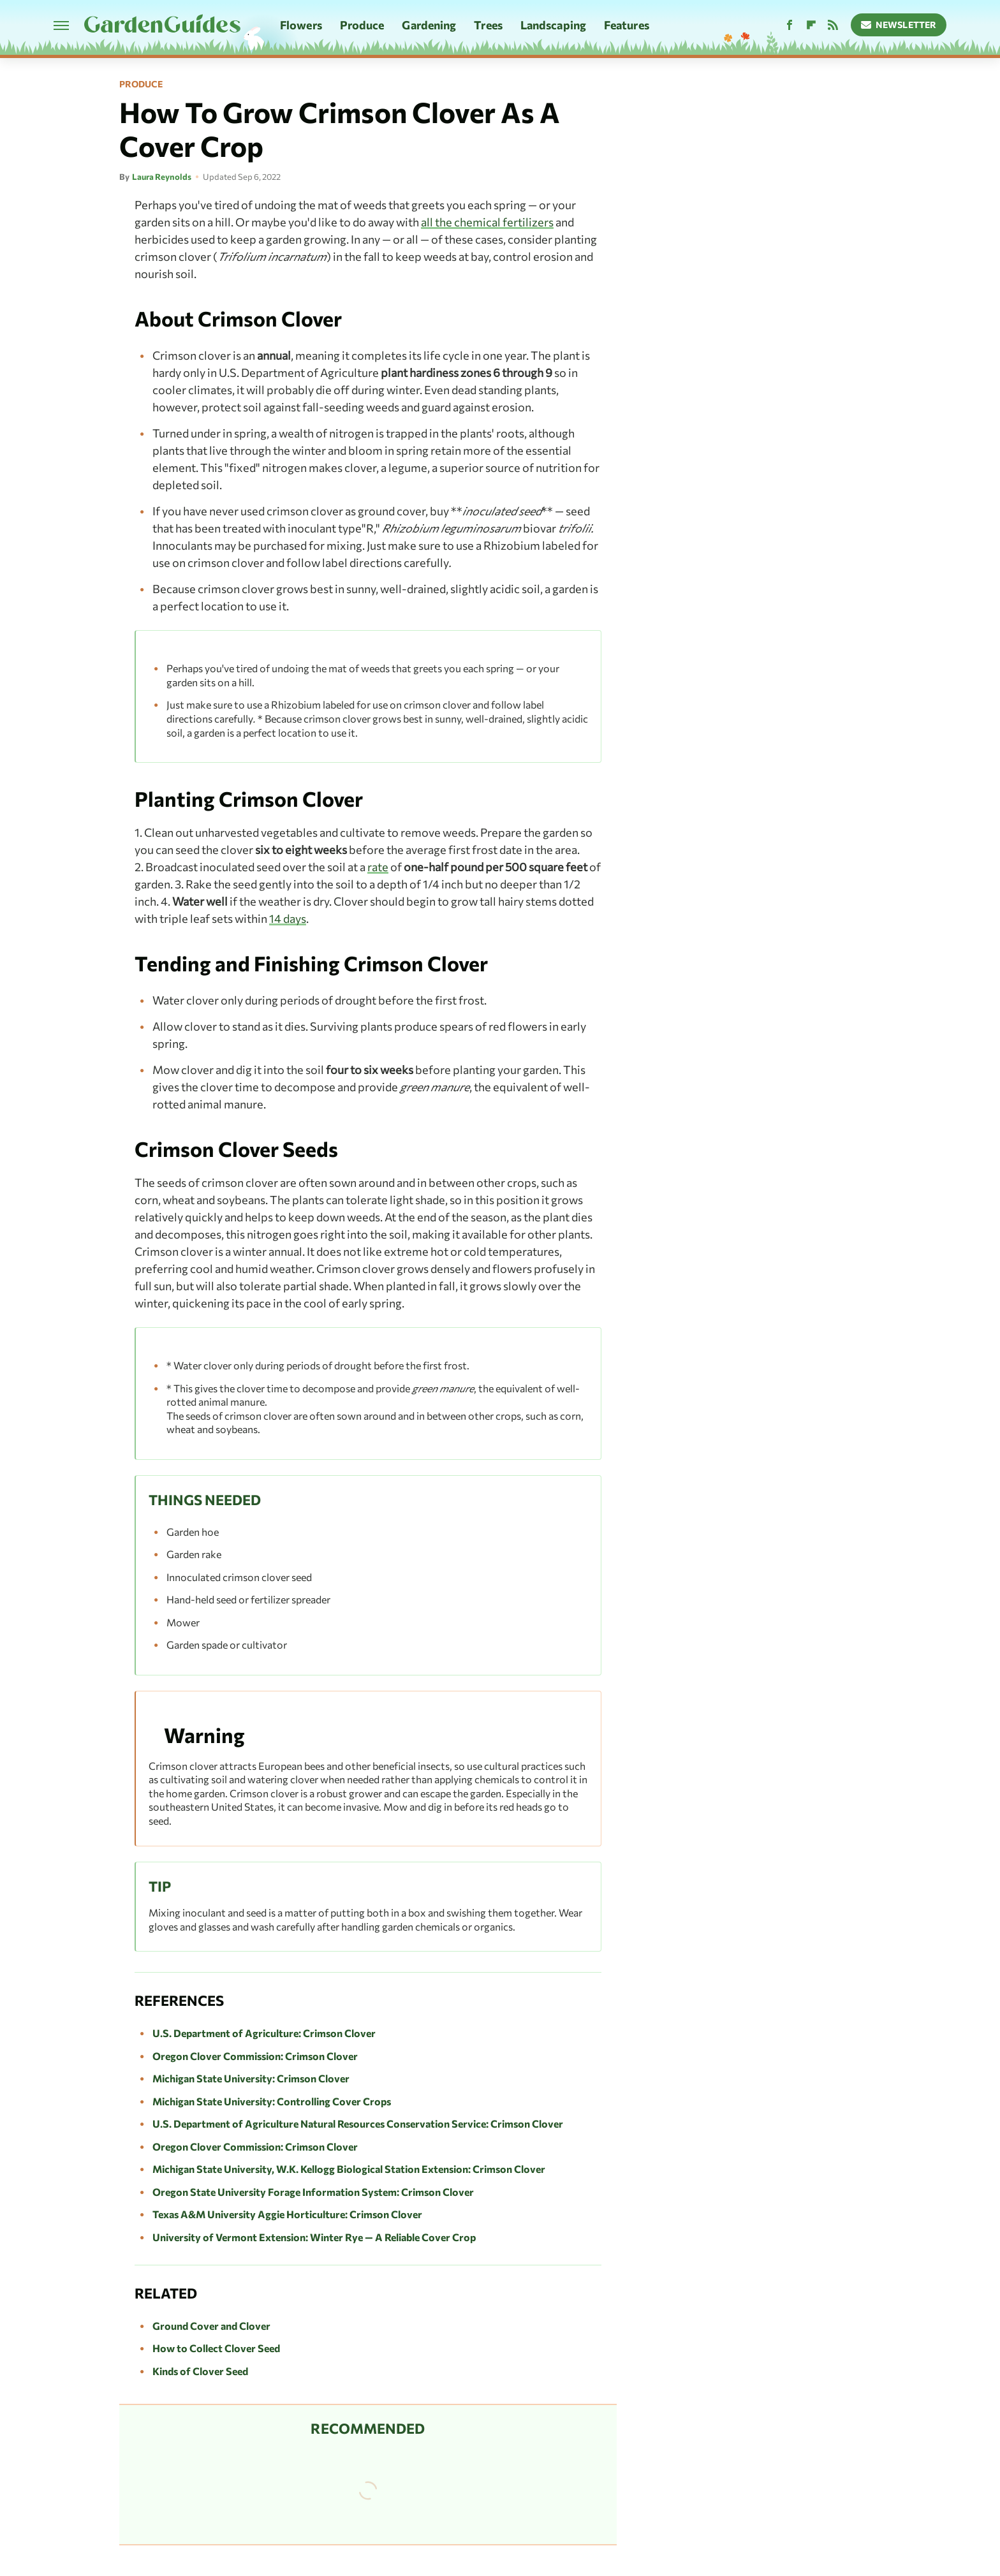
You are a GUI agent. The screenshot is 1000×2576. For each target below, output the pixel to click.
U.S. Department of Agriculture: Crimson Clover (264, 2033)
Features (626, 25)
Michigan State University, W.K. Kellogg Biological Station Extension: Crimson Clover (348, 2169)
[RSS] (833, 25)
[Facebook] (789, 25)
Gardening (429, 25)
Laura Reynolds (161, 177)
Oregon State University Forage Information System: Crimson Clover (313, 2192)
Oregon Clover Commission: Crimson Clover (255, 2056)
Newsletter (899, 24)
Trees (488, 25)
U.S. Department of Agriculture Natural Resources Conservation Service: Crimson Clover (357, 2123)
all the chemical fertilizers (487, 222)
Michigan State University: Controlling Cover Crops (271, 2101)
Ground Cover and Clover (211, 2326)
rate (377, 867)
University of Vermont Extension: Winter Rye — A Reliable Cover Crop (314, 2237)
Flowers (301, 25)
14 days (287, 918)
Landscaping (553, 25)
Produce (362, 25)
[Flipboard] (811, 25)
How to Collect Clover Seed (216, 2348)
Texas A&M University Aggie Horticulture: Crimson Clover (287, 2214)
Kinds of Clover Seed (200, 2371)
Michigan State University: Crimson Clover (250, 2078)
